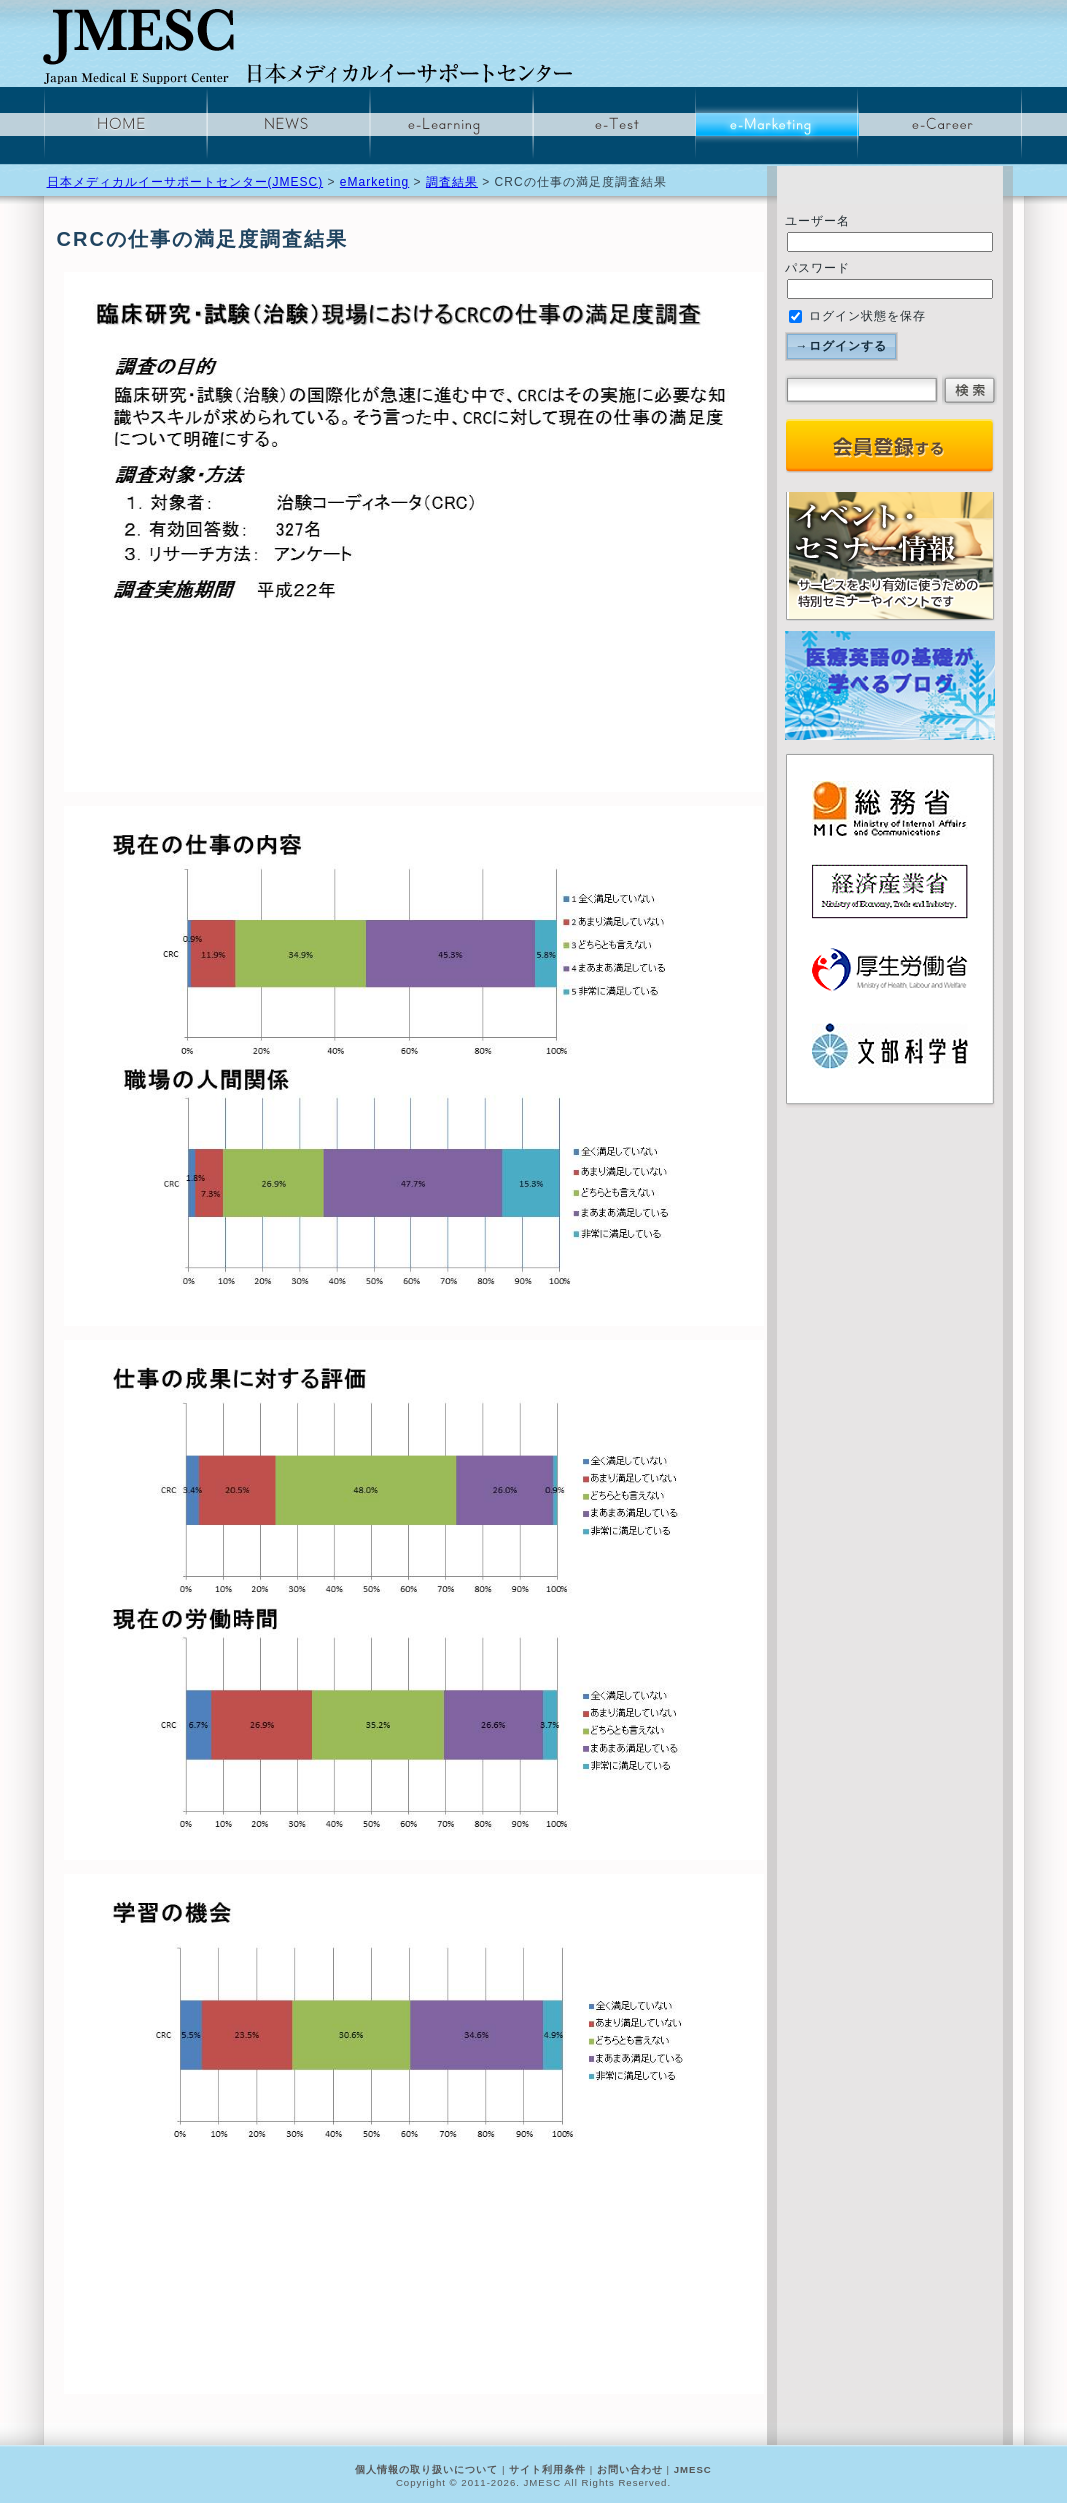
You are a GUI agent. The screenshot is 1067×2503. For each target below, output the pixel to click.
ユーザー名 (817, 221)
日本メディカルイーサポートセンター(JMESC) (185, 182)
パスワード (817, 268)
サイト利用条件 (547, 2469)
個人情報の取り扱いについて (426, 2469)
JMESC (693, 2469)
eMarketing (374, 182)
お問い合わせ (630, 2469)
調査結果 (452, 182)
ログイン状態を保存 (857, 316)
